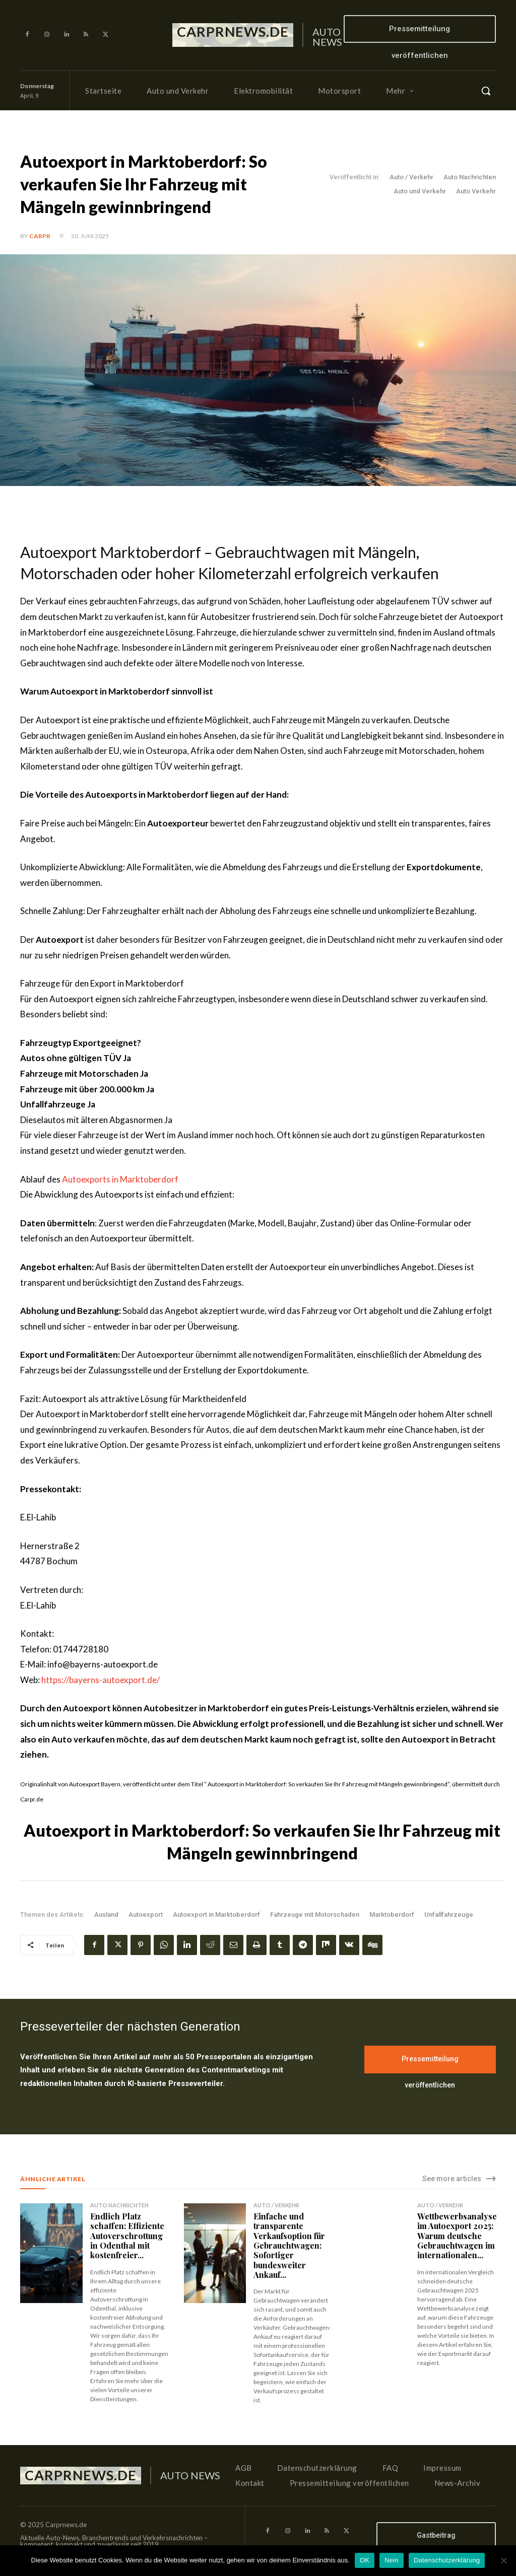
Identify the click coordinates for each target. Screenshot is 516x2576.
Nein (391, 2560)
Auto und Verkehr (420, 191)
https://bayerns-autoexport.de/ (100, 1680)
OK (364, 2560)
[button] (486, 91)
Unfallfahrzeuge (448, 1914)
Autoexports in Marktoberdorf (119, 1179)
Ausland (106, 1914)
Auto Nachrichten (469, 177)
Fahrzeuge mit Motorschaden (314, 1914)
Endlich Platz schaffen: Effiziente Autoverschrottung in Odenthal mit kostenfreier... (126, 2235)
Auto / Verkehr (411, 177)
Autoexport (145, 1914)
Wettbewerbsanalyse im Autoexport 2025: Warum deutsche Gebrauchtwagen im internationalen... (456, 2235)
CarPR (39, 236)
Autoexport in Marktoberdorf (216, 1914)
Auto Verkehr (476, 191)
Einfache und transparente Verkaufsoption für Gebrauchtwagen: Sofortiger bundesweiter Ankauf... (289, 2245)
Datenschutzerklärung (447, 2560)
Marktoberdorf (391, 1914)
